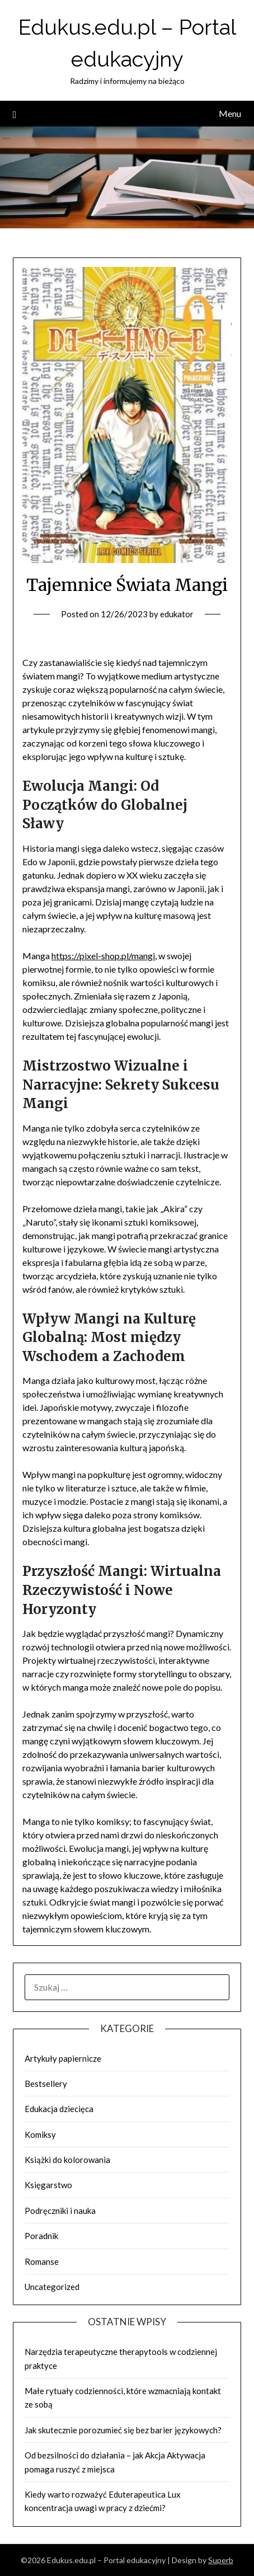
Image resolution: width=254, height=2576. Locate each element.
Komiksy (40, 2134)
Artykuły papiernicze (63, 2058)
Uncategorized (52, 2287)
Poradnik (41, 2236)
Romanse (42, 2261)
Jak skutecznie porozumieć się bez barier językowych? (123, 2430)
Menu (230, 113)
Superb (220, 2560)
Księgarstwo (48, 2185)
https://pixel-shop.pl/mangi (103, 955)
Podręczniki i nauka (60, 2211)
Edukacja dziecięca (59, 2109)
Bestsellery (46, 2083)
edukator (177, 614)
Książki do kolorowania (67, 2160)
